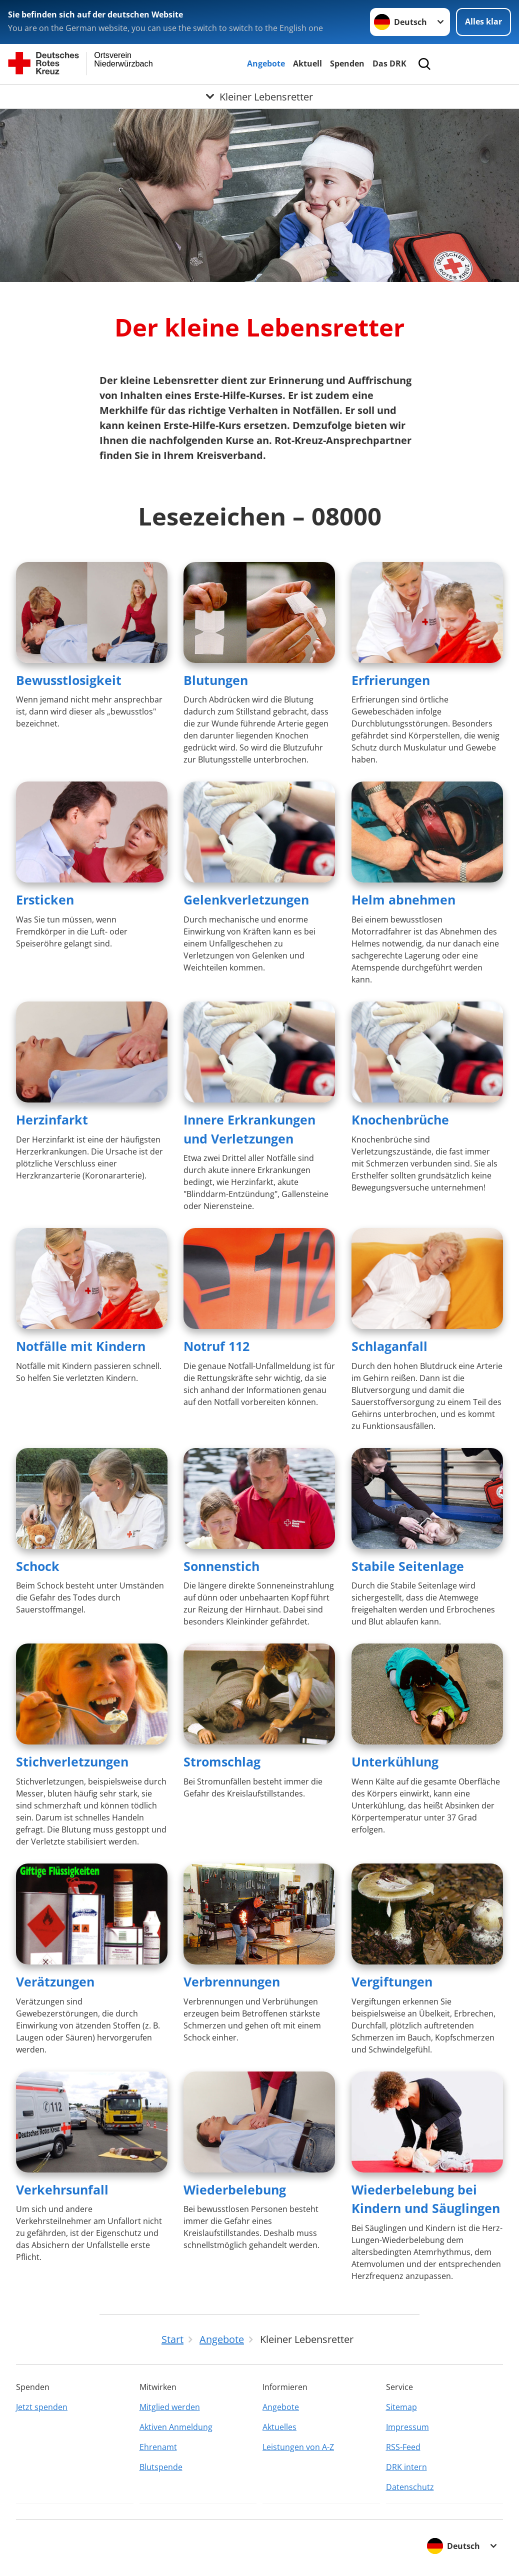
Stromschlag (222, 1761)
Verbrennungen (232, 1981)
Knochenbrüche (400, 1119)
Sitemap (401, 2407)
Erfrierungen (391, 680)
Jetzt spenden (42, 2407)
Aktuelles (279, 2427)
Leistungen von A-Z (298, 2447)
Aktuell (307, 63)
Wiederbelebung (235, 2189)
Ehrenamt (158, 2447)
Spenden (347, 63)
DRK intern (406, 2467)
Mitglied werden (170, 2407)
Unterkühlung (395, 1761)
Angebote (266, 63)
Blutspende (161, 2467)
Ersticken (45, 899)
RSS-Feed (403, 2447)
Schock (38, 1566)
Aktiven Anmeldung (176, 2427)
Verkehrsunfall (62, 2189)
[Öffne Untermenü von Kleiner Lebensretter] (259, 96)
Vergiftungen (392, 1981)
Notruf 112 (217, 1346)
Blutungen (216, 680)
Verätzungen (55, 1981)
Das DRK (389, 63)
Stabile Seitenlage (408, 1566)
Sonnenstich (222, 1566)
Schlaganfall (390, 1346)
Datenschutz (410, 2487)
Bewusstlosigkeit (69, 680)
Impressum (407, 2427)
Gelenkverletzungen (246, 899)
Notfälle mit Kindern (81, 1346)
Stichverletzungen (72, 1761)
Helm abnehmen (404, 899)
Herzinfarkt (52, 1119)
